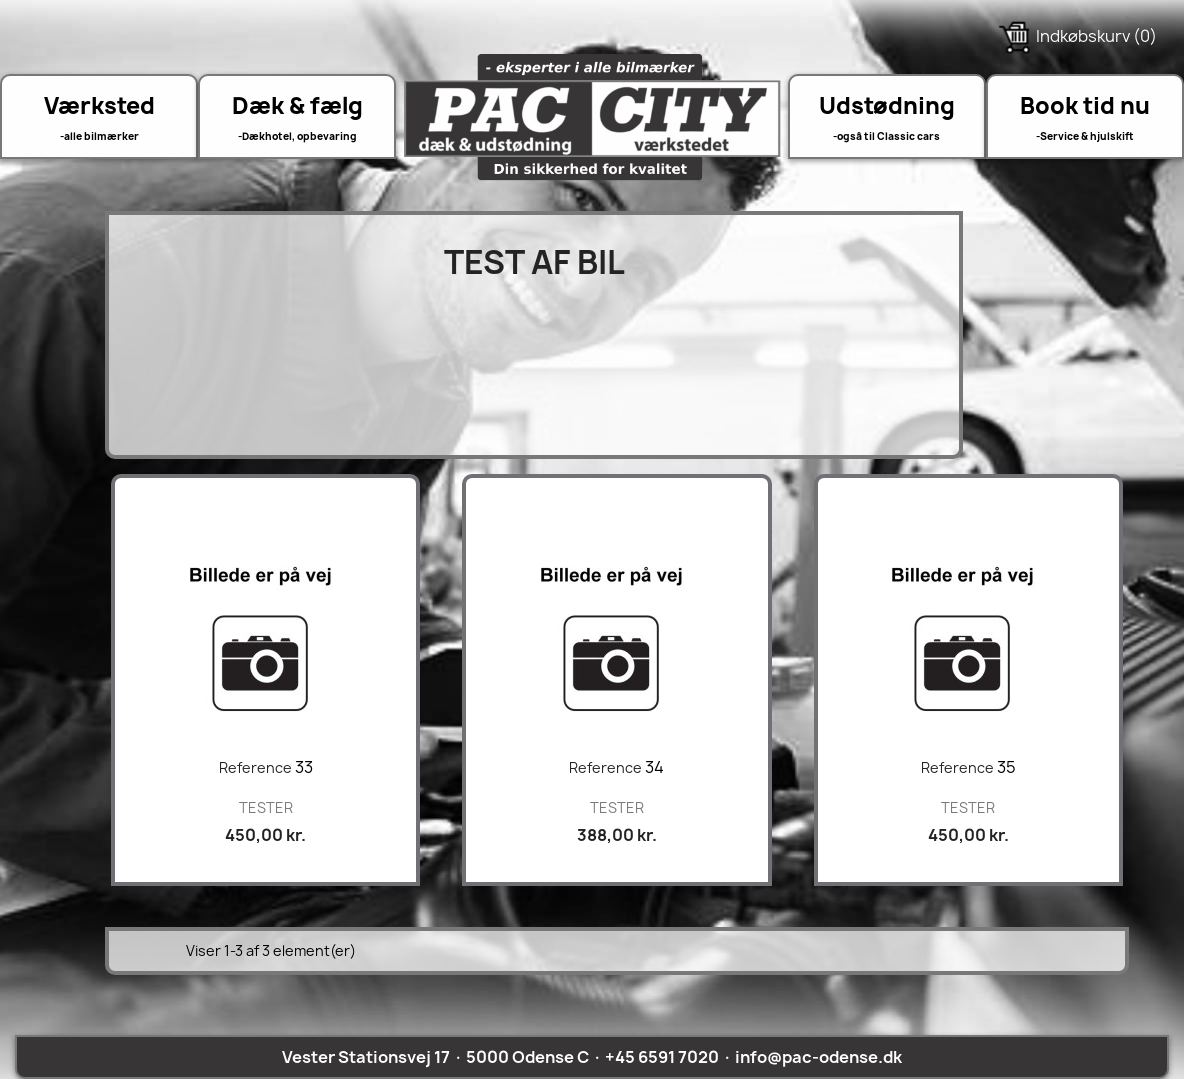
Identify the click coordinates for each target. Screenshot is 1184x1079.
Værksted (99, 105)
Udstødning (887, 105)
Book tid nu (1085, 105)
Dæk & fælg (297, 105)
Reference (255, 767)
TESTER (266, 807)
